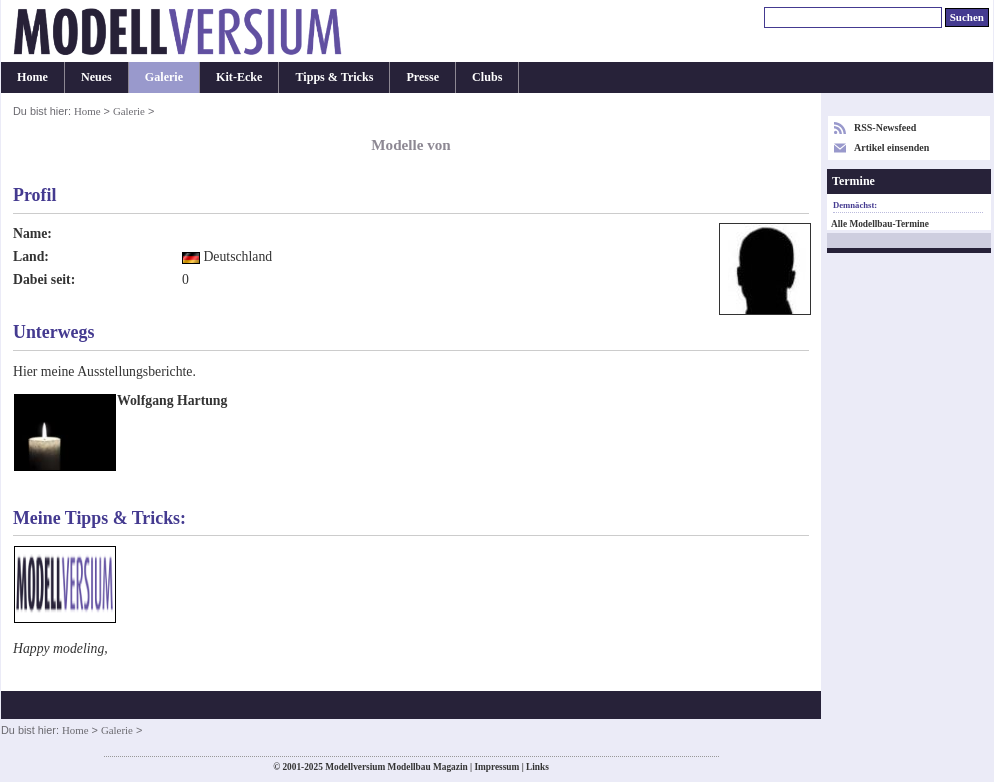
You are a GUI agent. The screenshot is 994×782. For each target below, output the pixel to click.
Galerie (164, 77)
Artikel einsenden (891, 147)
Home (32, 77)
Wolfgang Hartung (172, 400)
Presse (422, 77)
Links (537, 767)
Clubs (487, 77)
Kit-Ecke (239, 77)
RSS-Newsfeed (885, 127)
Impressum (496, 767)
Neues (96, 77)
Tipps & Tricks (334, 77)
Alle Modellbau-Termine (880, 224)
